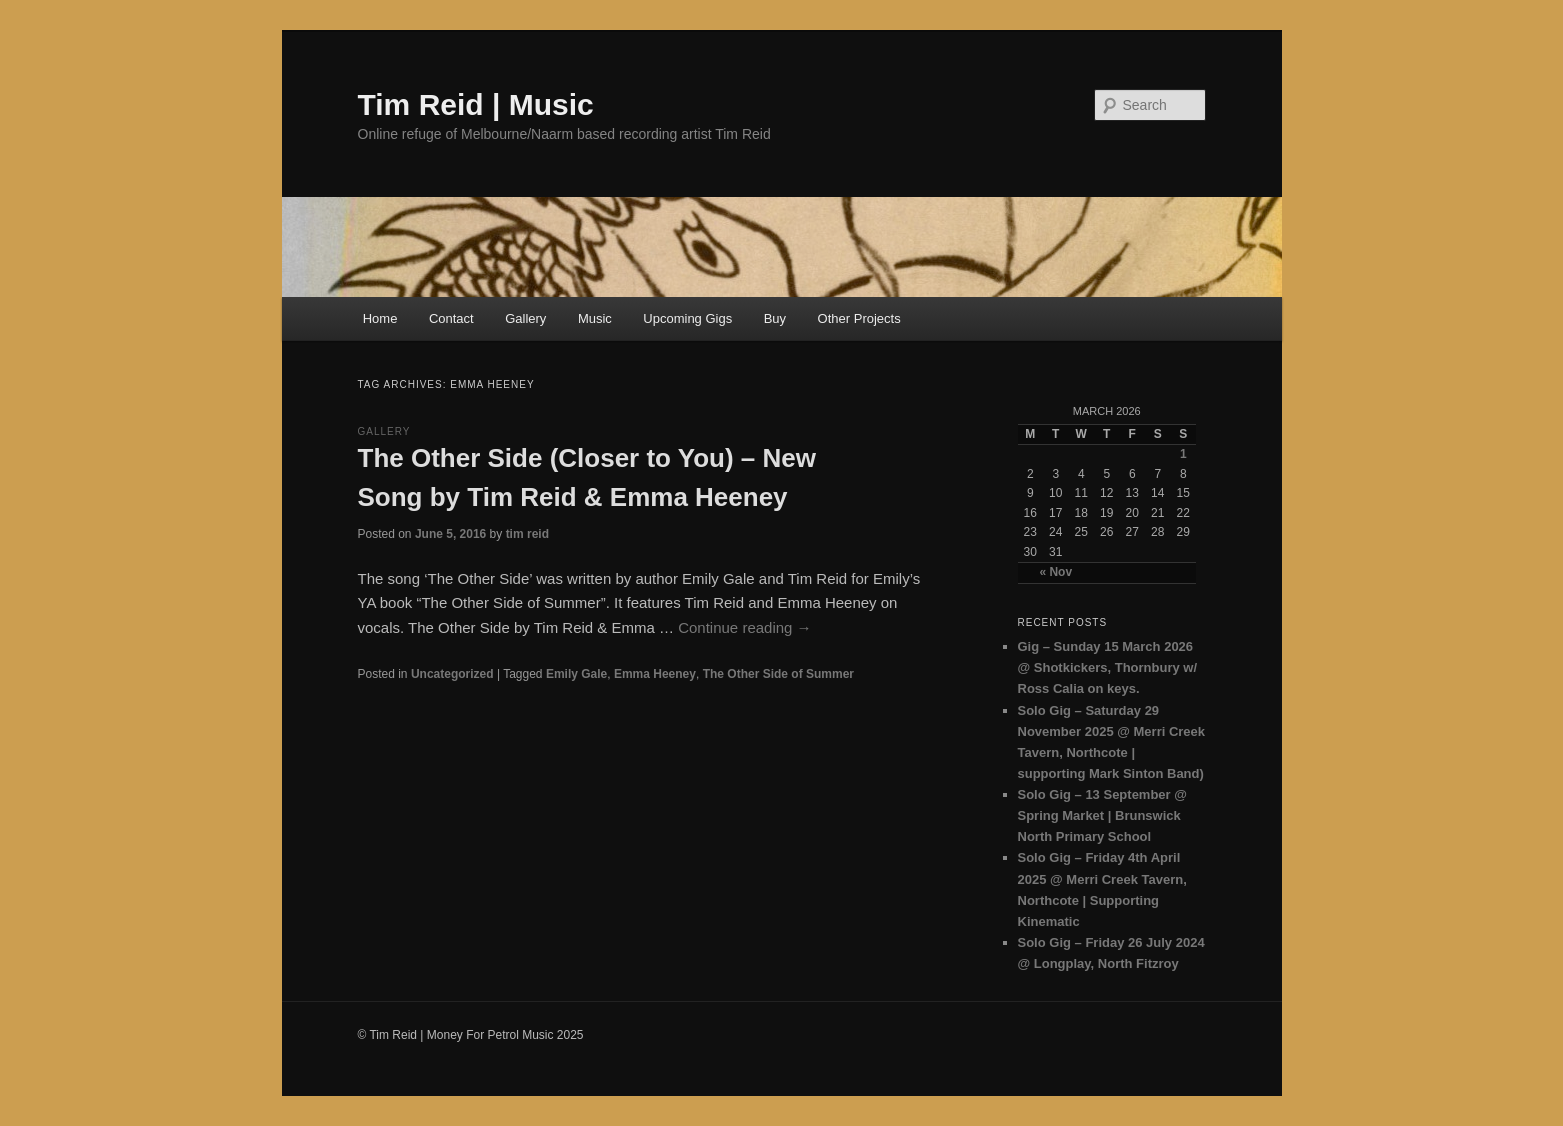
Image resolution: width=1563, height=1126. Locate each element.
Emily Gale (576, 674)
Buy (775, 318)
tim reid (527, 534)
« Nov (1055, 572)
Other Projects (859, 318)
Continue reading (744, 627)
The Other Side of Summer (778, 674)
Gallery (525, 318)
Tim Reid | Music (476, 104)
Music (595, 318)
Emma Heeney (655, 674)
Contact (451, 318)
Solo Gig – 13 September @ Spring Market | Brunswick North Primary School (1102, 815)
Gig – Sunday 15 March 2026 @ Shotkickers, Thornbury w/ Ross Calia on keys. (1108, 667)
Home (380, 318)
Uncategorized (452, 674)
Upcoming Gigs (687, 318)
